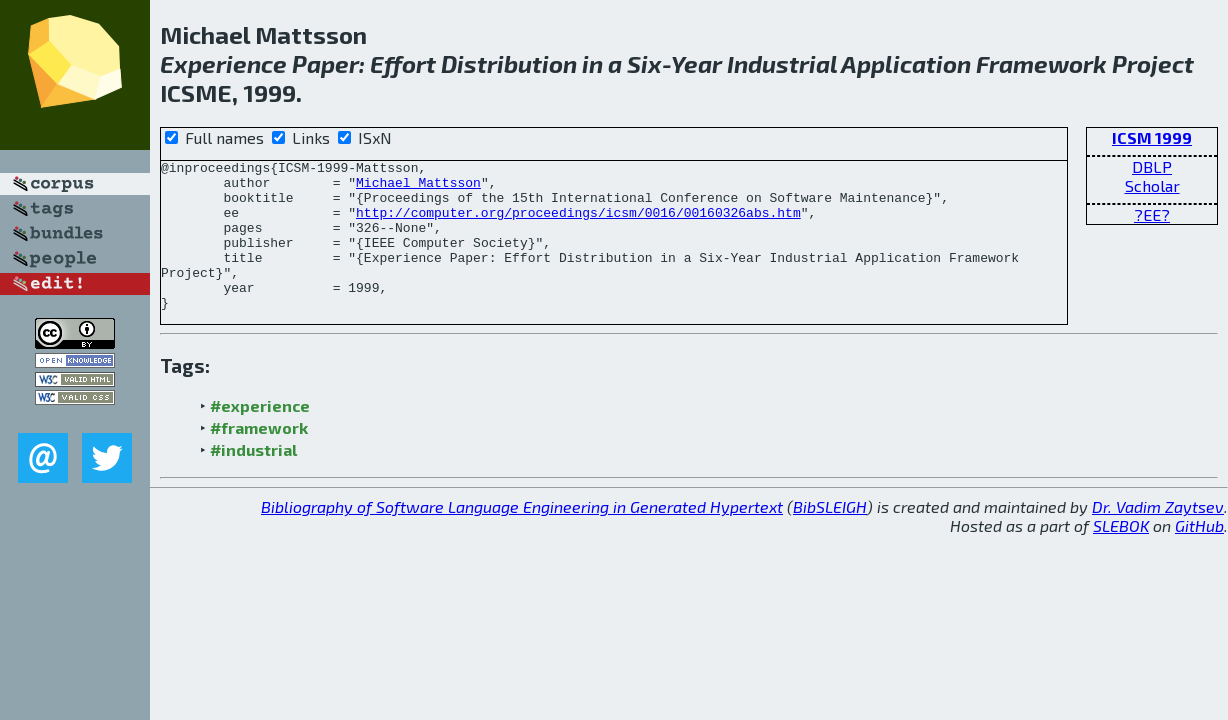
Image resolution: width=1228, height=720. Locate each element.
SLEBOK (1121, 555)
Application (906, 63)
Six (644, 63)
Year (696, 63)
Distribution (509, 63)
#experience (260, 435)
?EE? (1152, 214)
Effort (403, 63)
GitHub (1199, 555)
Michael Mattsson (418, 188)
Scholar (1152, 185)
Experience (223, 63)
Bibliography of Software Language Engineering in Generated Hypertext (522, 536)
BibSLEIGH (830, 536)
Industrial (782, 63)
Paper (325, 63)
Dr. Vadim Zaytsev (1158, 536)
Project (1153, 63)
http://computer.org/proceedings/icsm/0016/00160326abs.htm (578, 224)
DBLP (1152, 166)
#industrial (253, 479)
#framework (259, 457)
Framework (1041, 63)
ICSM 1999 (1152, 137)
